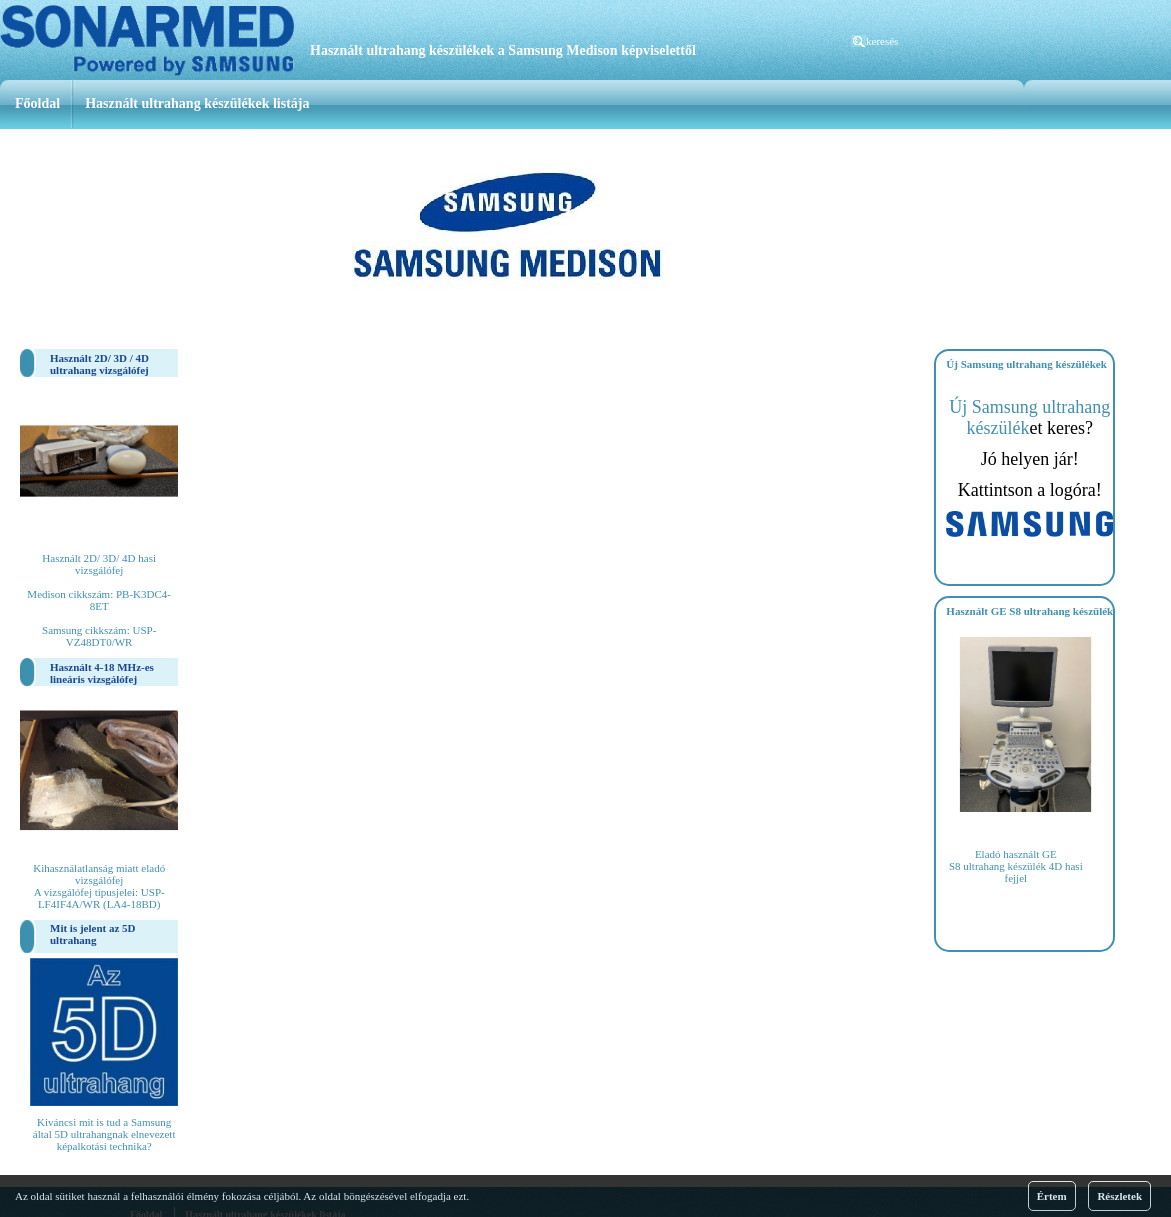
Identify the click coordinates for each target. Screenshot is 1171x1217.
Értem (1052, 1196)
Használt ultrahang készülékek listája (197, 103)
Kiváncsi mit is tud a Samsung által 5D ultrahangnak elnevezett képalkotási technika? (104, 1134)
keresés (882, 41)
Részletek (1119, 1196)
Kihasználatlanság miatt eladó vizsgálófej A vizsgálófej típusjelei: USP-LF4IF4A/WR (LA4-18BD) (99, 886)
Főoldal (37, 103)
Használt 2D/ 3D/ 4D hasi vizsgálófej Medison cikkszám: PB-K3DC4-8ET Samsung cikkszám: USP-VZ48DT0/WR (99, 600)
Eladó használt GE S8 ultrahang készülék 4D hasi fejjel (1016, 866)
